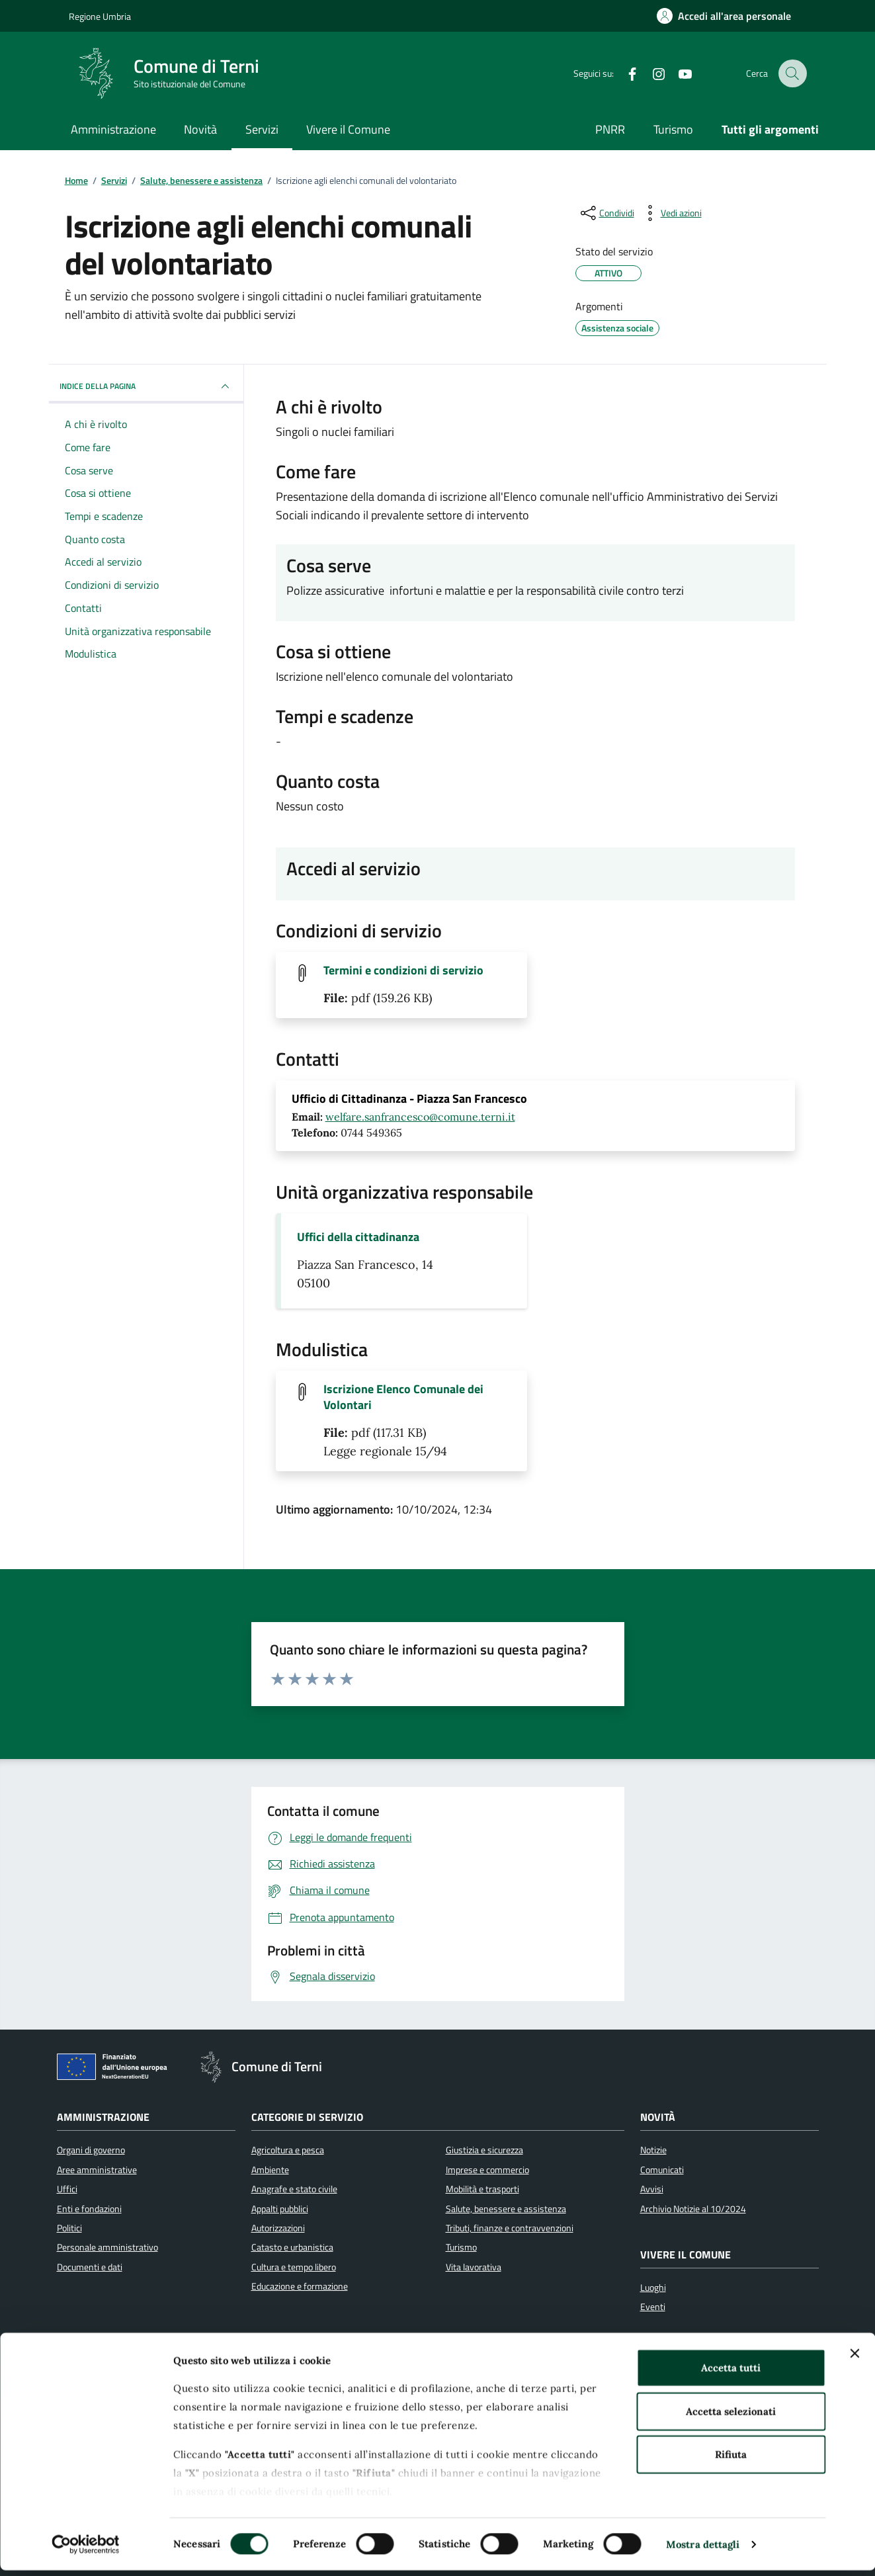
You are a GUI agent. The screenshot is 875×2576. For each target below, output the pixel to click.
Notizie (653, 2150)
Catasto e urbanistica (292, 2247)
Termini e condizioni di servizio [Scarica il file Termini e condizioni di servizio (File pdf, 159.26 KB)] (403, 970)
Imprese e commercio (487, 2170)
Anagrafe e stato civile (294, 2189)
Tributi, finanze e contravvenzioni (509, 2228)
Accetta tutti (731, 2374)
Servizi (261, 129)
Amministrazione (113, 129)
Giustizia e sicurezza (484, 2150)
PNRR (610, 129)
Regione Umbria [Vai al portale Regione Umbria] (100, 16)
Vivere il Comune (348, 129)
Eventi (652, 2306)
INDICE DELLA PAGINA (146, 386)
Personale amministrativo (107, 2247)
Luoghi (653, 2287)
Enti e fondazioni (89, 2209)
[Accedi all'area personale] (724, 16)
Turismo (673, 129)
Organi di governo (91, 2150)
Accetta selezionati (731, 2417)
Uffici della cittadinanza (358, 1237)
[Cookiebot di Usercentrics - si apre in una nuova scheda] (86, 2550)
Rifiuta (731, 2460)
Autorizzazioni (278, 2228)
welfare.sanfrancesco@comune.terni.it (420, 1116)
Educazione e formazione (299, 2286)
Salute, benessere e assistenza (506, 2209)
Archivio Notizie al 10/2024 (693, 2209)
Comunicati (662, 2170)
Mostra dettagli (703, 2550)
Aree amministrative (97, 2170)
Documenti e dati (89, 2267)
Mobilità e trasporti (482, 2189)
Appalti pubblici (279, 2209)
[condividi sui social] (606, 213)
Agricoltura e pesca (287, 2150)
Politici (69, 2228)
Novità (200, 129)
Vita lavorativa (473, 2267)
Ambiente (270, 2170)
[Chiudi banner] (854, 2359)
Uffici (67, 2189)
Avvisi (651, 2189)
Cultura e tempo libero (293, 2267)
